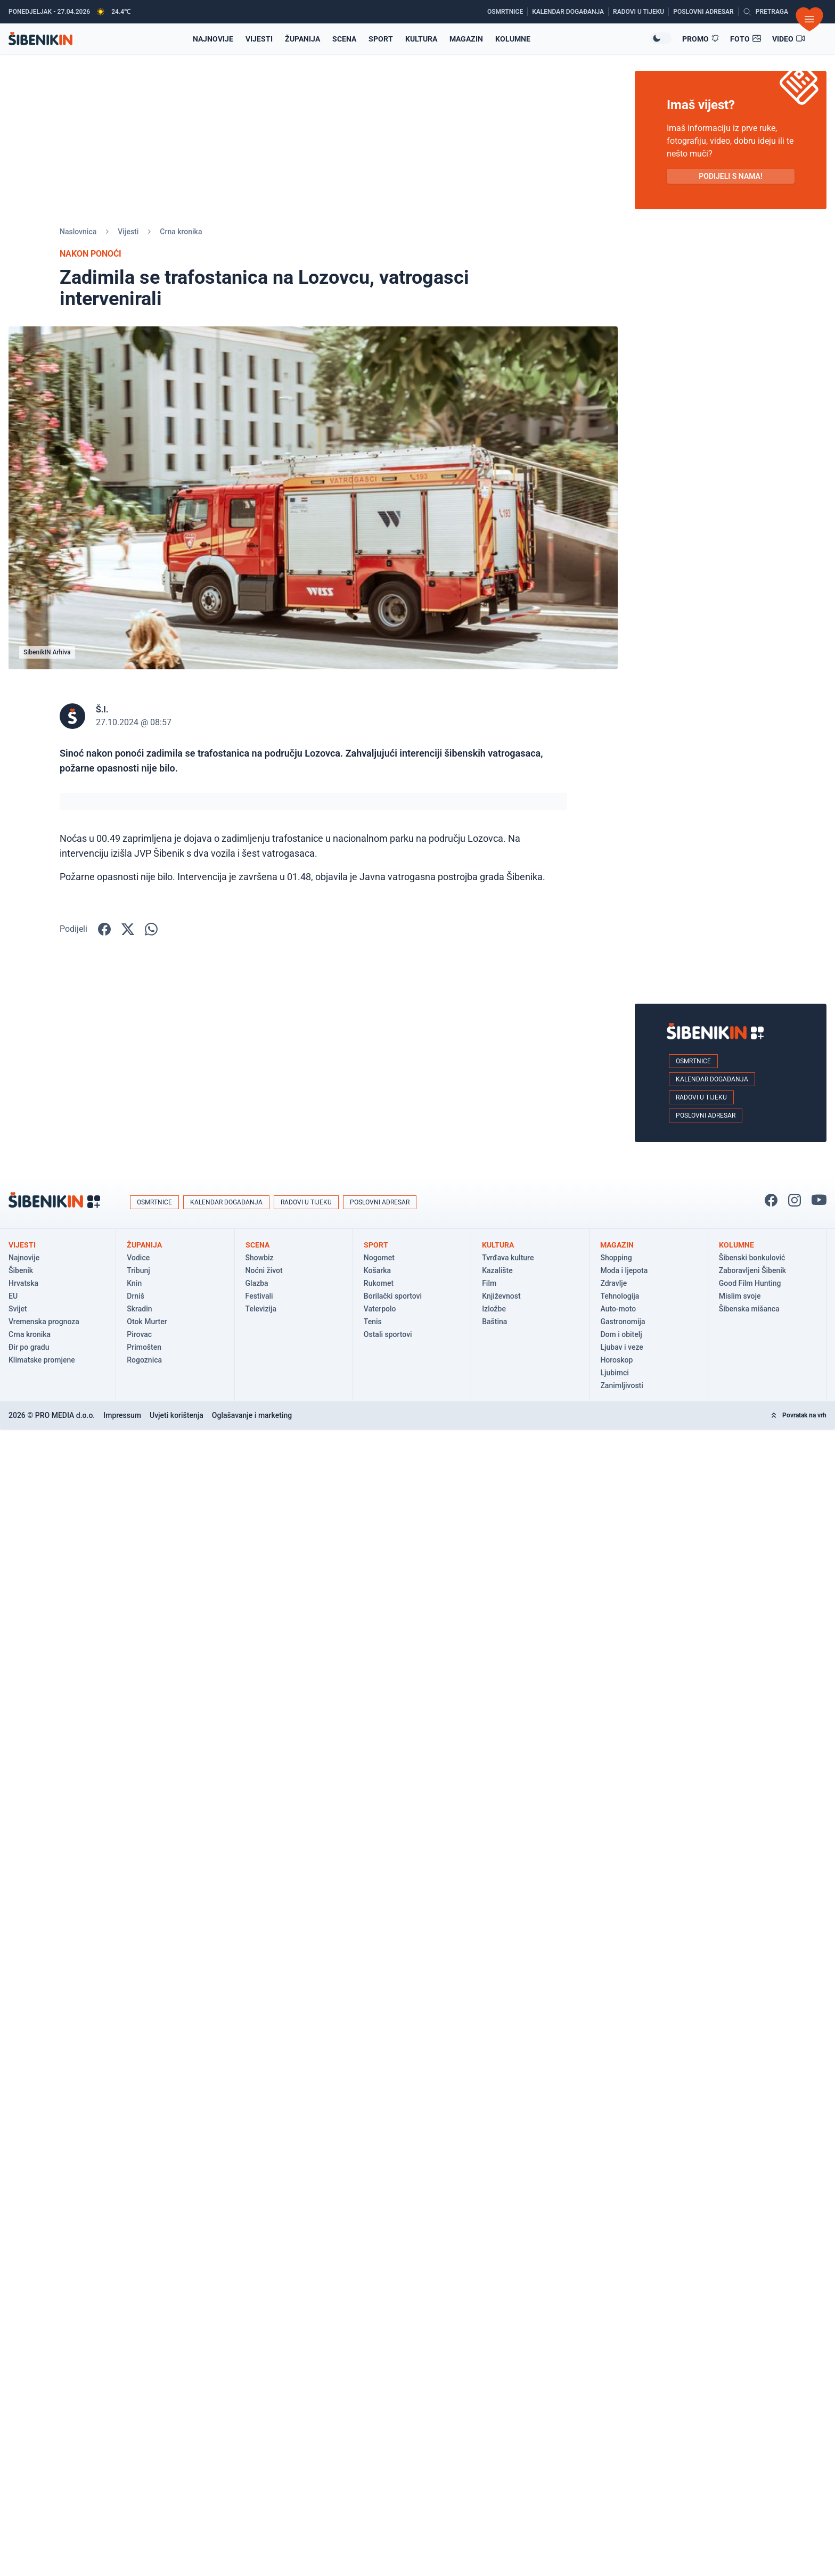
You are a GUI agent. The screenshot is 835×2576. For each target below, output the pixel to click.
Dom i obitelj (621, 1334)
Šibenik (21, 1270)
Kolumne (512, 39)
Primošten (144, 1347)
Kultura (421, 39)
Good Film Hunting (750, 1283)
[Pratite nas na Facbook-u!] (771, 1200)
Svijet (18, 1309)
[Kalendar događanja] (570, 11)
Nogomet (379, 1257)
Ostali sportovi (388, 1334)
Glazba (256, 1283)
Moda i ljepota (624, 1270)
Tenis (373, 1321)
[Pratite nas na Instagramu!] (794, 1200)
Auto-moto (618, 1309)
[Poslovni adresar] (705, 11)
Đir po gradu (29, 1347)
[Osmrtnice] (507, 11)
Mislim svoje (740, 1296)
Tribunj (138, 1270)
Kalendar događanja (712, 1079)
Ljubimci (614, 1372)
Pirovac (139, 1334)
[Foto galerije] (746, 39)
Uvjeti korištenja (176, 1415)
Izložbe (494, 1309)
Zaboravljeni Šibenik (752, 1270)
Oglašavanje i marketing (252, 1415)
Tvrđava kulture (508, 1257)
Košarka (377, 1270)
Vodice (138, 1257)
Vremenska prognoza (44, 1321)
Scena (344, 39)
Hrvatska (23, 1283)
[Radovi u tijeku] (641, 11)
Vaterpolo (380, 1309)
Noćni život (264, 1270)
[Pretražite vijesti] (765, 11)
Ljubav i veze (621, 1347)
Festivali (259, 1296)
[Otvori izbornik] (809, 19)
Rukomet (379, 1283)
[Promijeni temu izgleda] (661, 38)
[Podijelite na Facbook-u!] (104, 929)
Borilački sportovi (393, 1296)
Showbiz (259, 1257)
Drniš (135, 1296)
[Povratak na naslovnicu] (40, 38)
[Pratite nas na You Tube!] (819, 1200)
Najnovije (24, 1257)
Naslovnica (78, 231)
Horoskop (616, 1360)
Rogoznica (144, 1360)
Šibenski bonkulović (752, 1257)
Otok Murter (147, 1321)
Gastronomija (622, 1321)
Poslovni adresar (705, 1115)
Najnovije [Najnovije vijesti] (213, 39)
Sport (381, 39)
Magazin (466, 39)
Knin (134, 1283)
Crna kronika (181, 231)
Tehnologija (619, 1296)
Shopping (616, 1257)
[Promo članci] (700, 39)
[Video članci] (788, 39)
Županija (302, 39)
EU (13, 1296)
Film (489, 1283)
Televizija (261, 1309)
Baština (494, 1321)
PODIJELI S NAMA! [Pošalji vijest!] (730, 176)
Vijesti (259, 39)
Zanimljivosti (621, 1385)
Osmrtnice (693, 1061)
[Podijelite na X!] (127, 929)
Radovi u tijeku (701, 1097)
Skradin (139, 1309)
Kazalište (497, 1270)
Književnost (501, 1296)
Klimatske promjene (42, 1360)
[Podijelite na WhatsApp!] (151, 929)
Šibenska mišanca (749, 1309)
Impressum (122, 1415)
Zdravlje (613, 1283)
